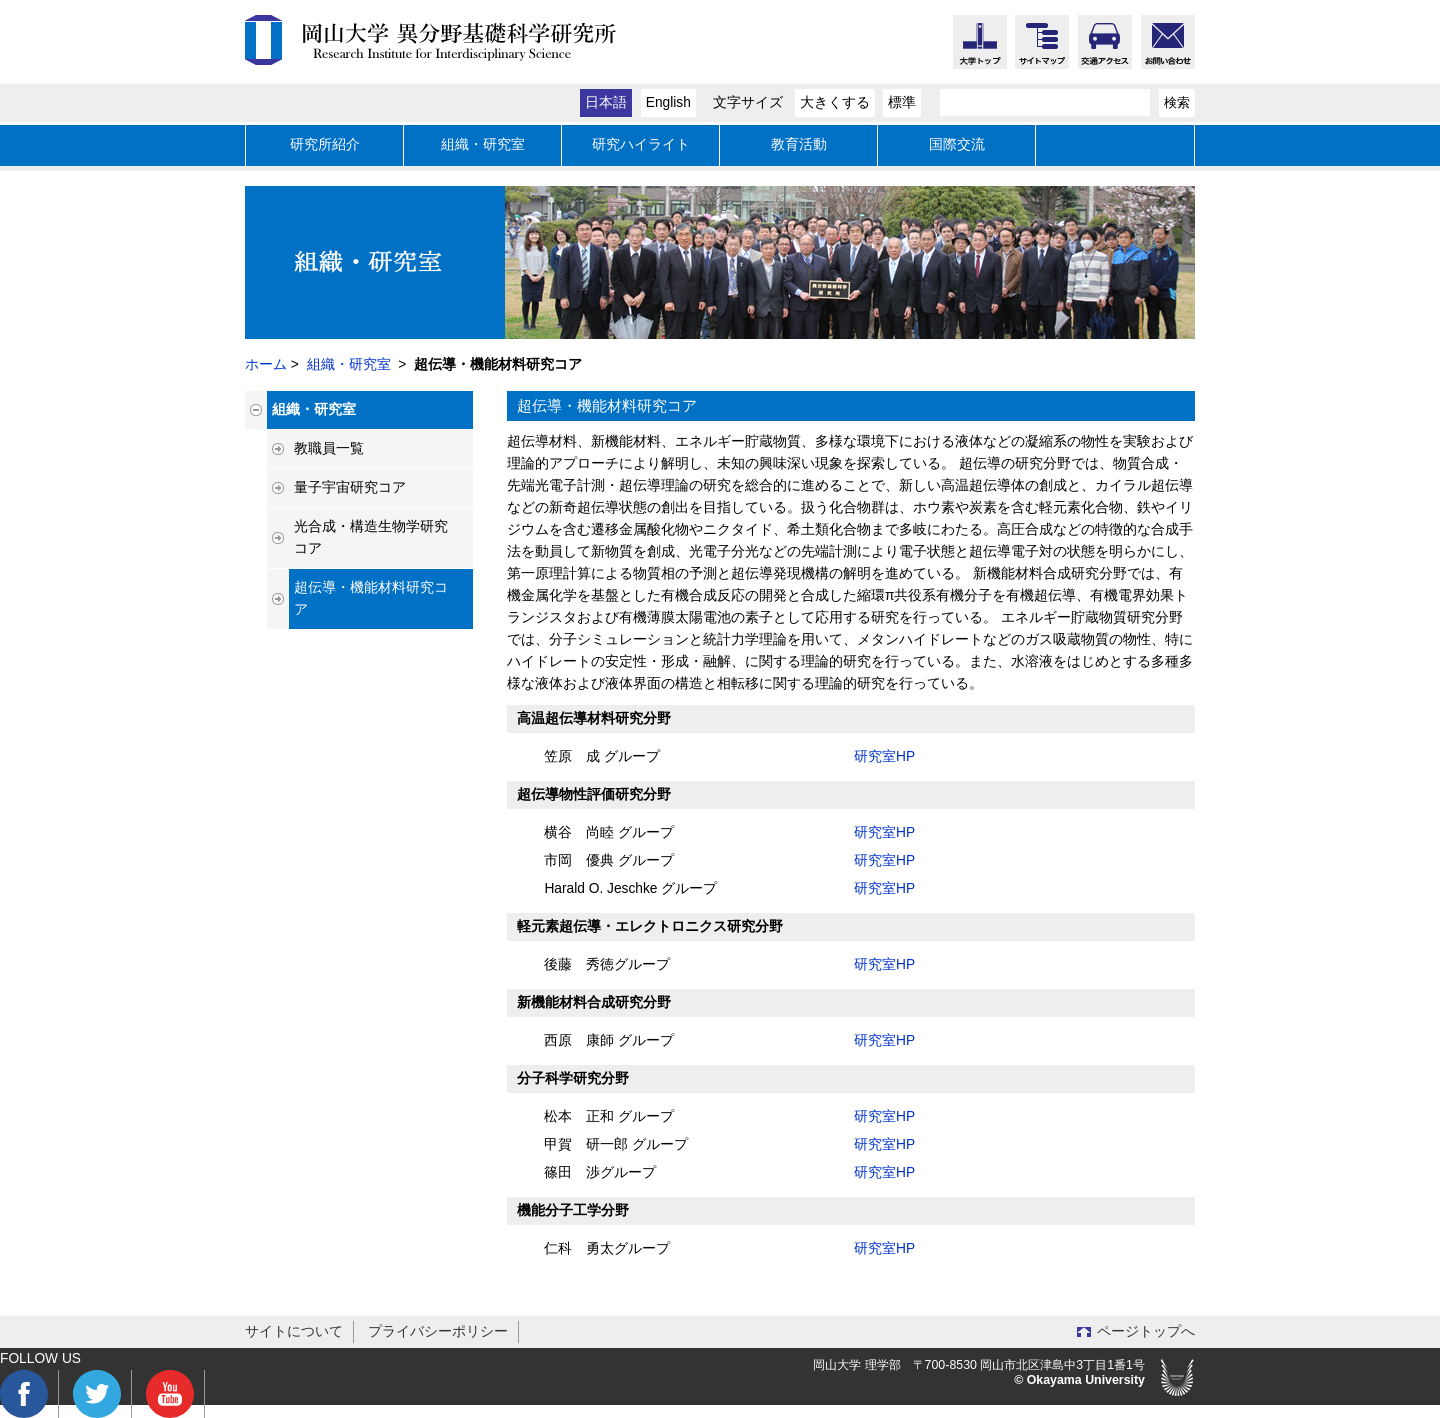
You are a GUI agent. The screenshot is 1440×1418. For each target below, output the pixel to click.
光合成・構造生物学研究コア (371, 537)
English (668, 102)
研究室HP (884, 756)
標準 (902, 102)
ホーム (266, 364)
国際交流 (957, 144)
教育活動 (799, 144)
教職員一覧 (329, 448)
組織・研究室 (483, 144)
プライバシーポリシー (438, 1331)
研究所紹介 (325, 144)
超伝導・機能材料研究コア (371, 598)
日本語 (606, 102)
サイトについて (294, 1331)
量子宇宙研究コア (350, 487)
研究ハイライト (641, 144)
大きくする (835, 102)
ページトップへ (1146, 1331)
